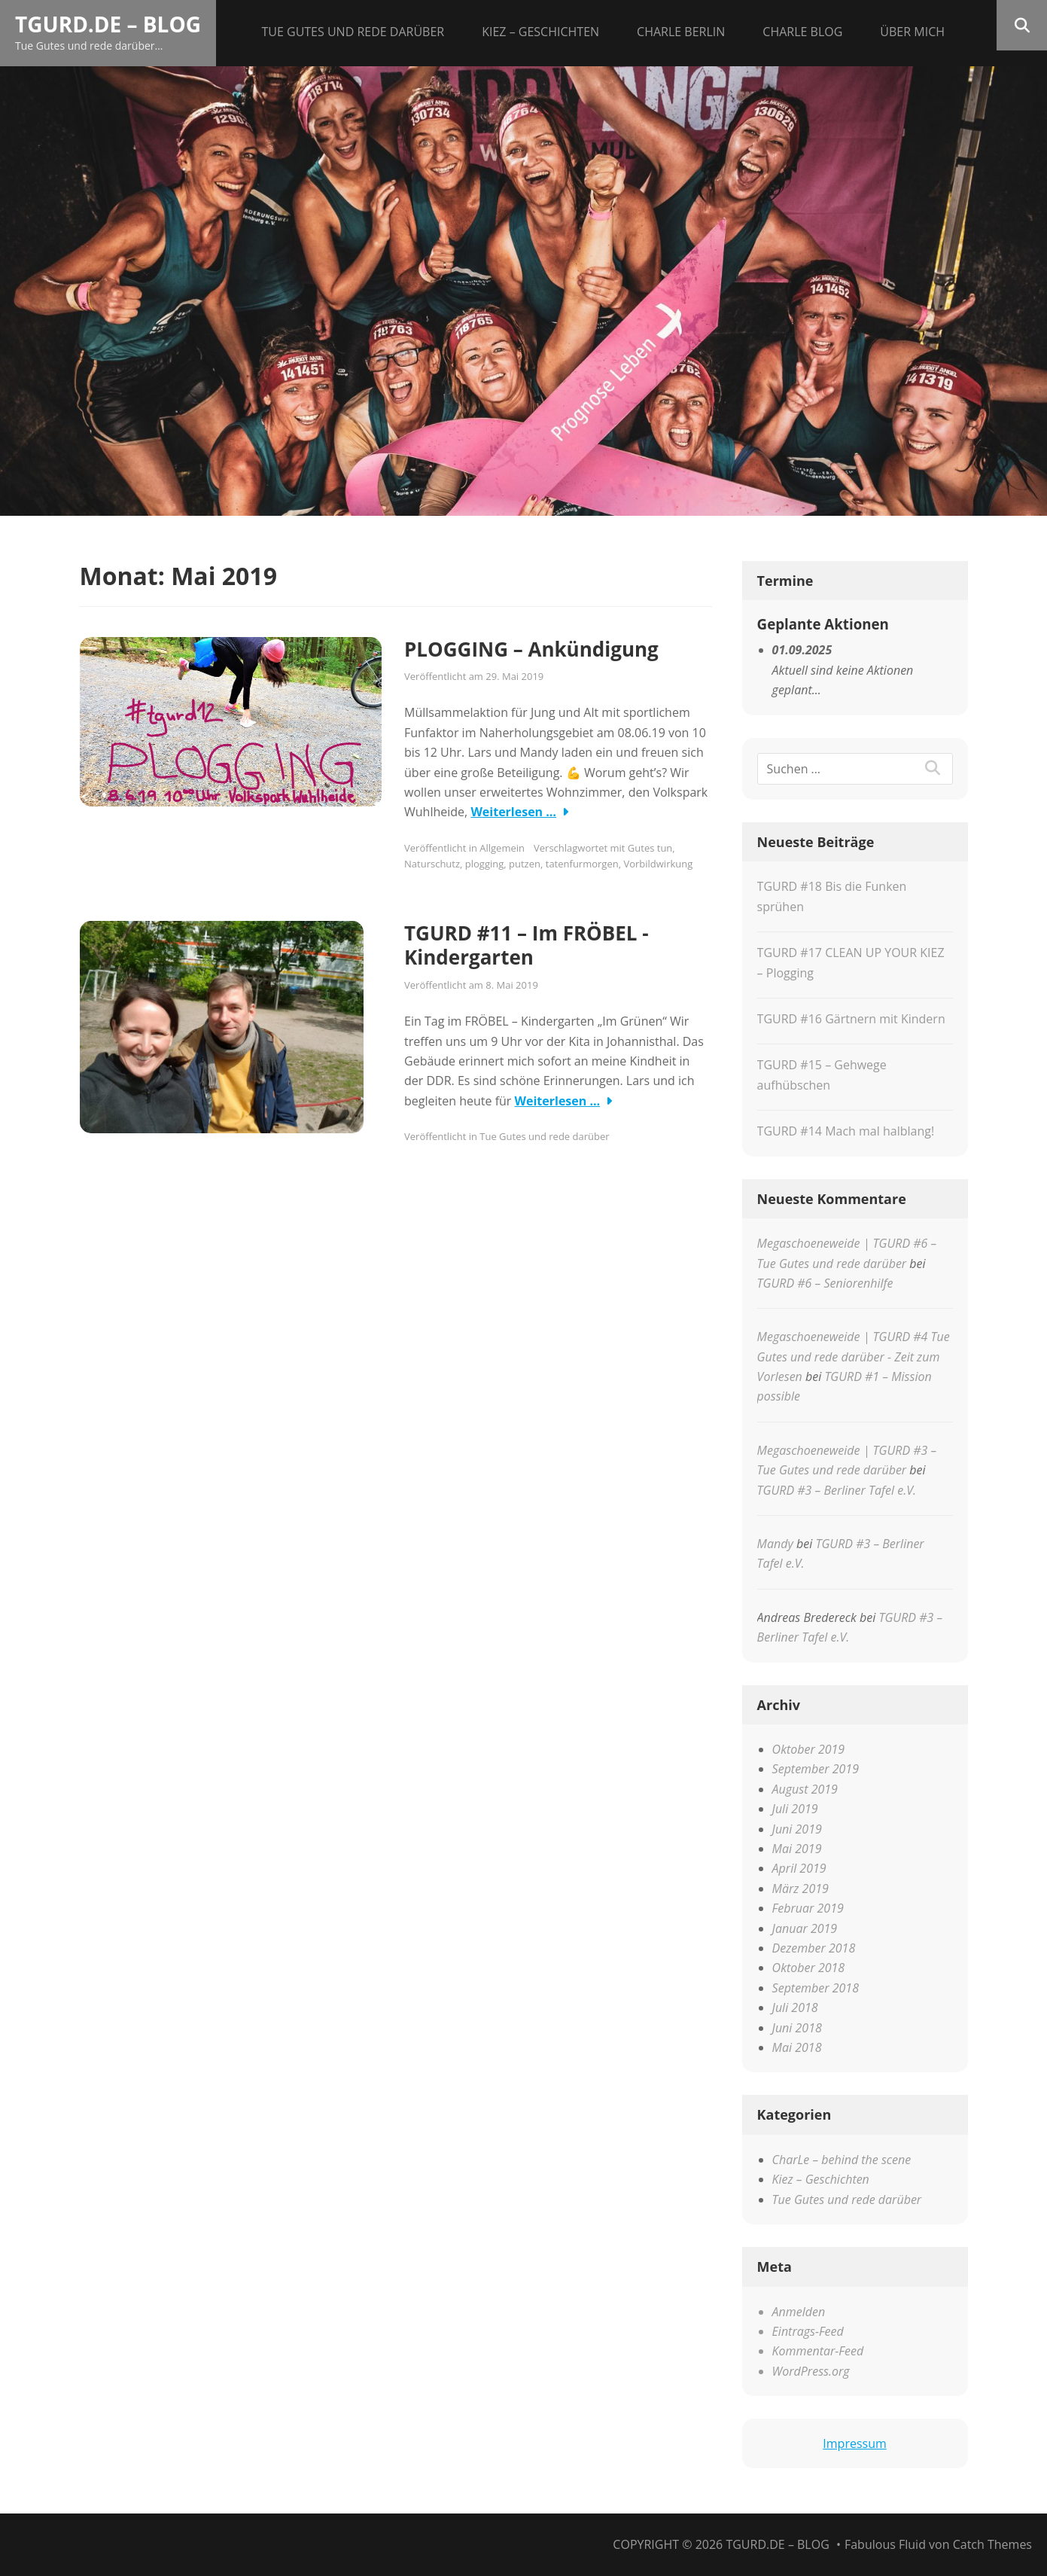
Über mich (912, 31)
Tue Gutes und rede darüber (352, 31)
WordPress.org (811, 2371)
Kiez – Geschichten (540, 31)
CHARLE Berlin (681, 31)
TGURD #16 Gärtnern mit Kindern (851, 1019)
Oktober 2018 (808, 1967)
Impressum (854, 2443)
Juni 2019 (797, 1829)
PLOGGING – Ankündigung (531, 649)
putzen (524, 863)
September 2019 (815, 1769)
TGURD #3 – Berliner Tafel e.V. (836, 1490)
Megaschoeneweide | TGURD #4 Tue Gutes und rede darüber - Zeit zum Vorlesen (853, 1356)
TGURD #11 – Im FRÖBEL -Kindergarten (526, 945)
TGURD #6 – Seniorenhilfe (825, 1283)
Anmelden (799, 2311)
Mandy (775, 1543)
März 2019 (800, 1888)
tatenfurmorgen (582, 863)
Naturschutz (432, 863)
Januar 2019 (805, 1928)
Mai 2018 (797, 2047)
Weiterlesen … (513, 811)
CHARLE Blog (802, 31)
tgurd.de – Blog (108, 24)
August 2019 (805, 1789)
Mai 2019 (797, 1848)
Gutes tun (650, 848)
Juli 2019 (795, 1808)
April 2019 (799, 1868)
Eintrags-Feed (808, 2331)
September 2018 (815, 1988)
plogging (484, 863)
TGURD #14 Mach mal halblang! (846, 1131)
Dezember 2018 (814, 1948)
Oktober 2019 (808, 1749)
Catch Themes (992, 2544)
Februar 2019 (808, 1908)
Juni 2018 (797, 2028)
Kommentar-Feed (818, 2351)
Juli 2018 (795, 2007)
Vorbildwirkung (657, 863)
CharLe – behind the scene (842, 2159)
